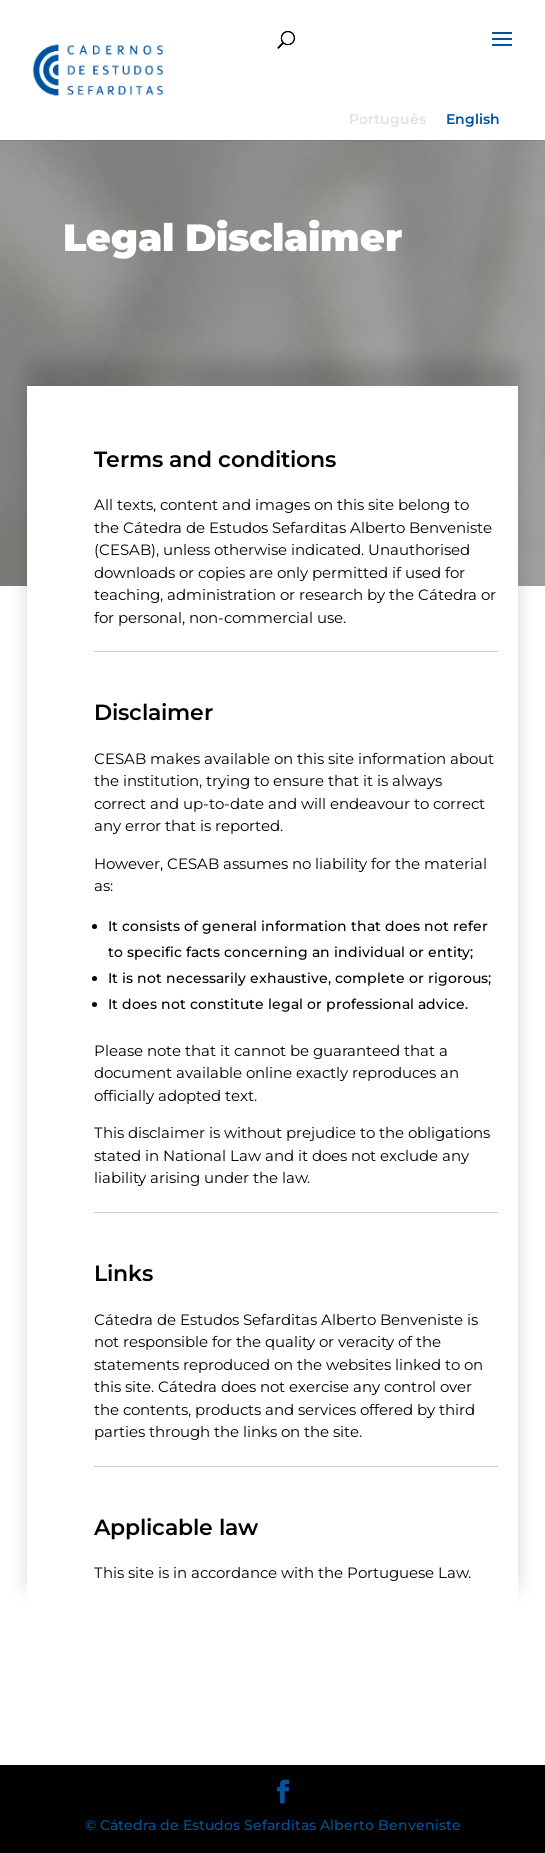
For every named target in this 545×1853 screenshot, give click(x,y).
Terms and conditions (215, 459)
